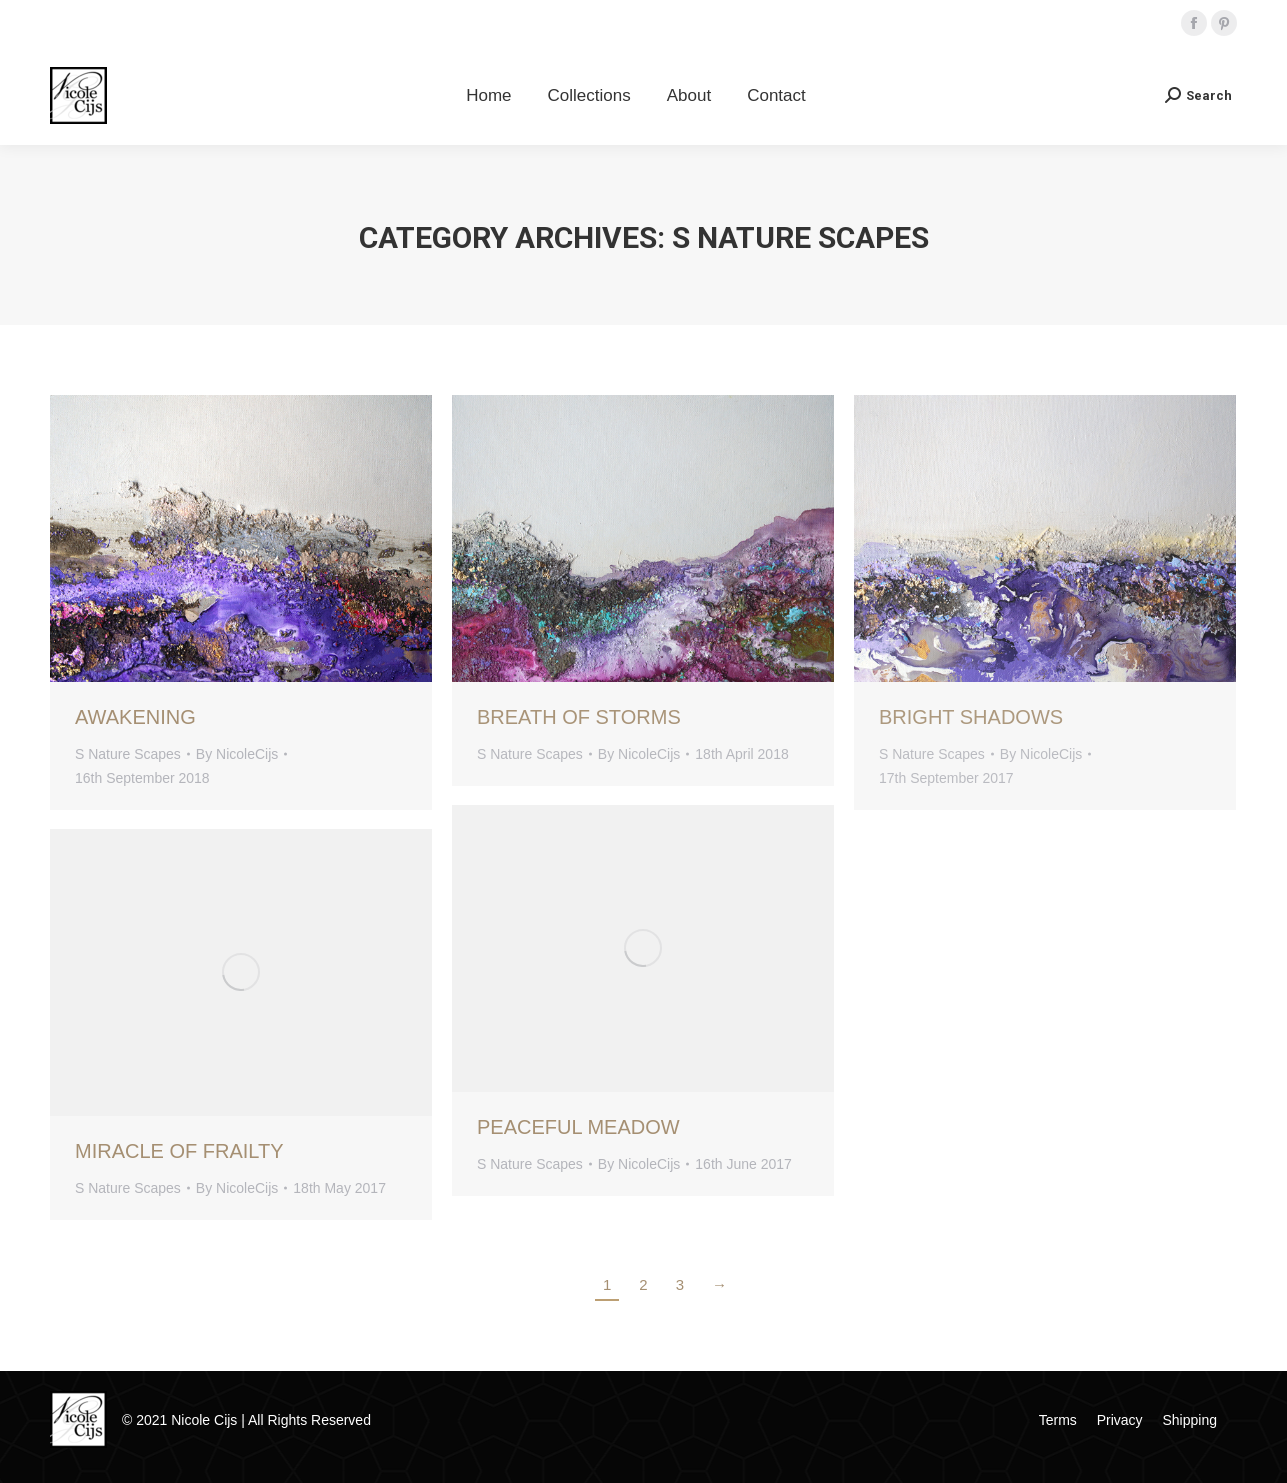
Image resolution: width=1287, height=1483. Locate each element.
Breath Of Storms (579, 717)
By (237, 754)
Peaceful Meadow (578, 1127)
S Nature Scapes (128, 754)
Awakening (135, 717)
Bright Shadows (971, 717)
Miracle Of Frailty (179, 1151)
